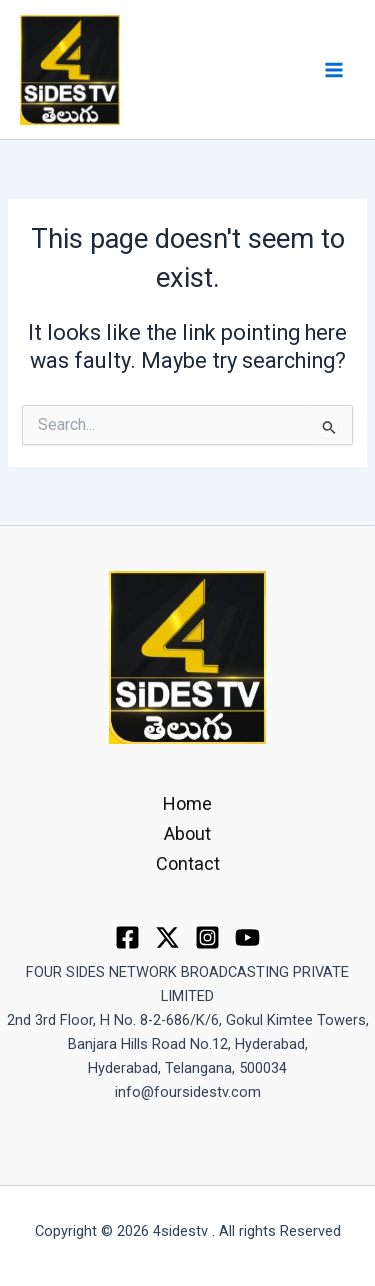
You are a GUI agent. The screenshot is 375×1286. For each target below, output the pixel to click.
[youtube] (247, 937)
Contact (188, 863)
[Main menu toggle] (334, 70)
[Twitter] (167, 937)
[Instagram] (207, 937)
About (187, 833)
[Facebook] (127, 937)
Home (187, 803)
